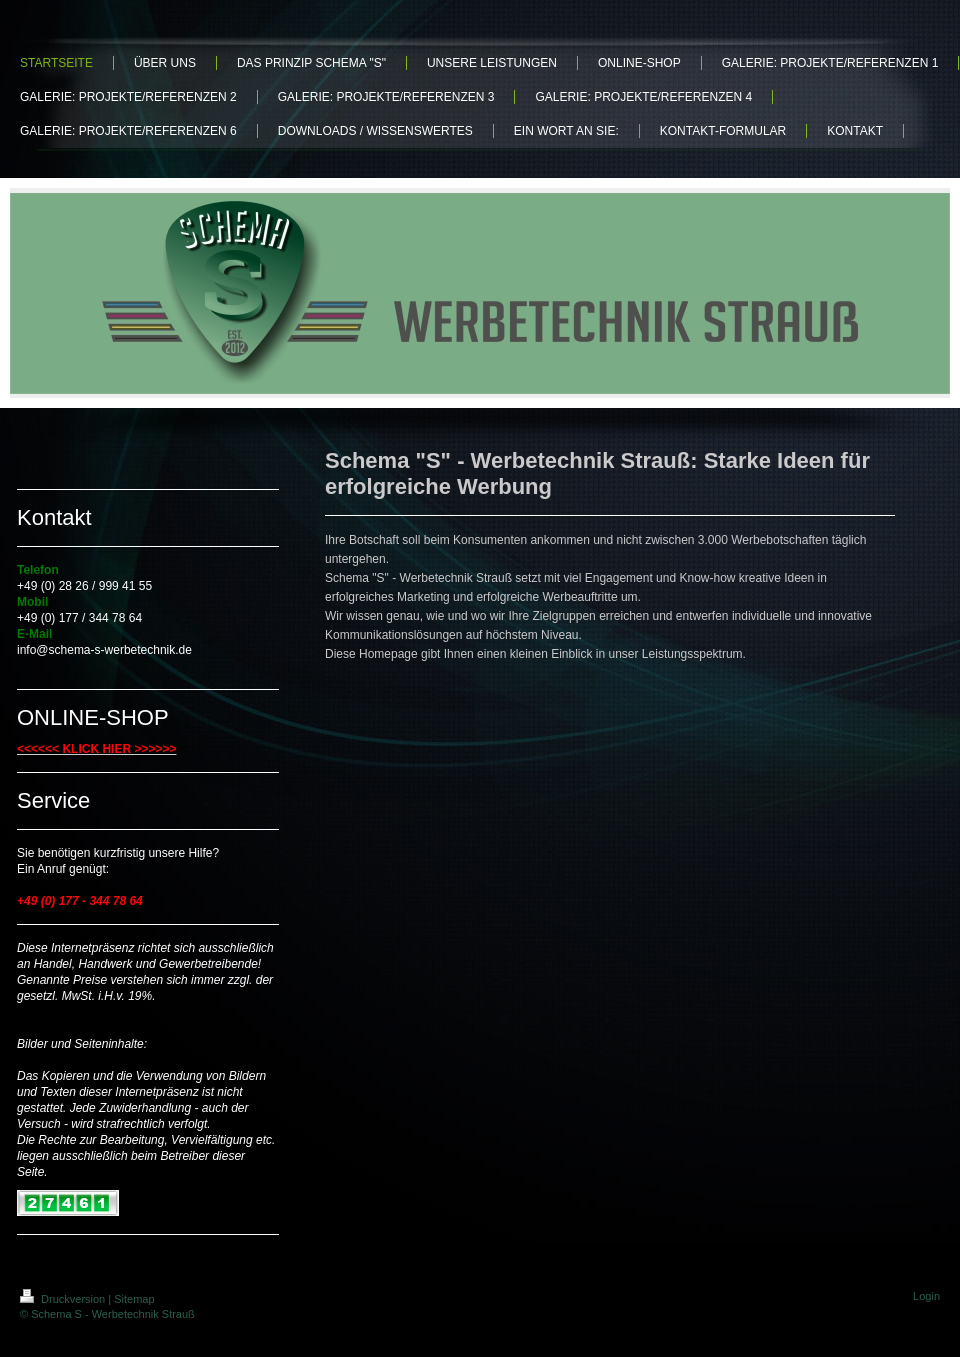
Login (926, 1296)
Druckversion (64, 1299)
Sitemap (134, 1299)
